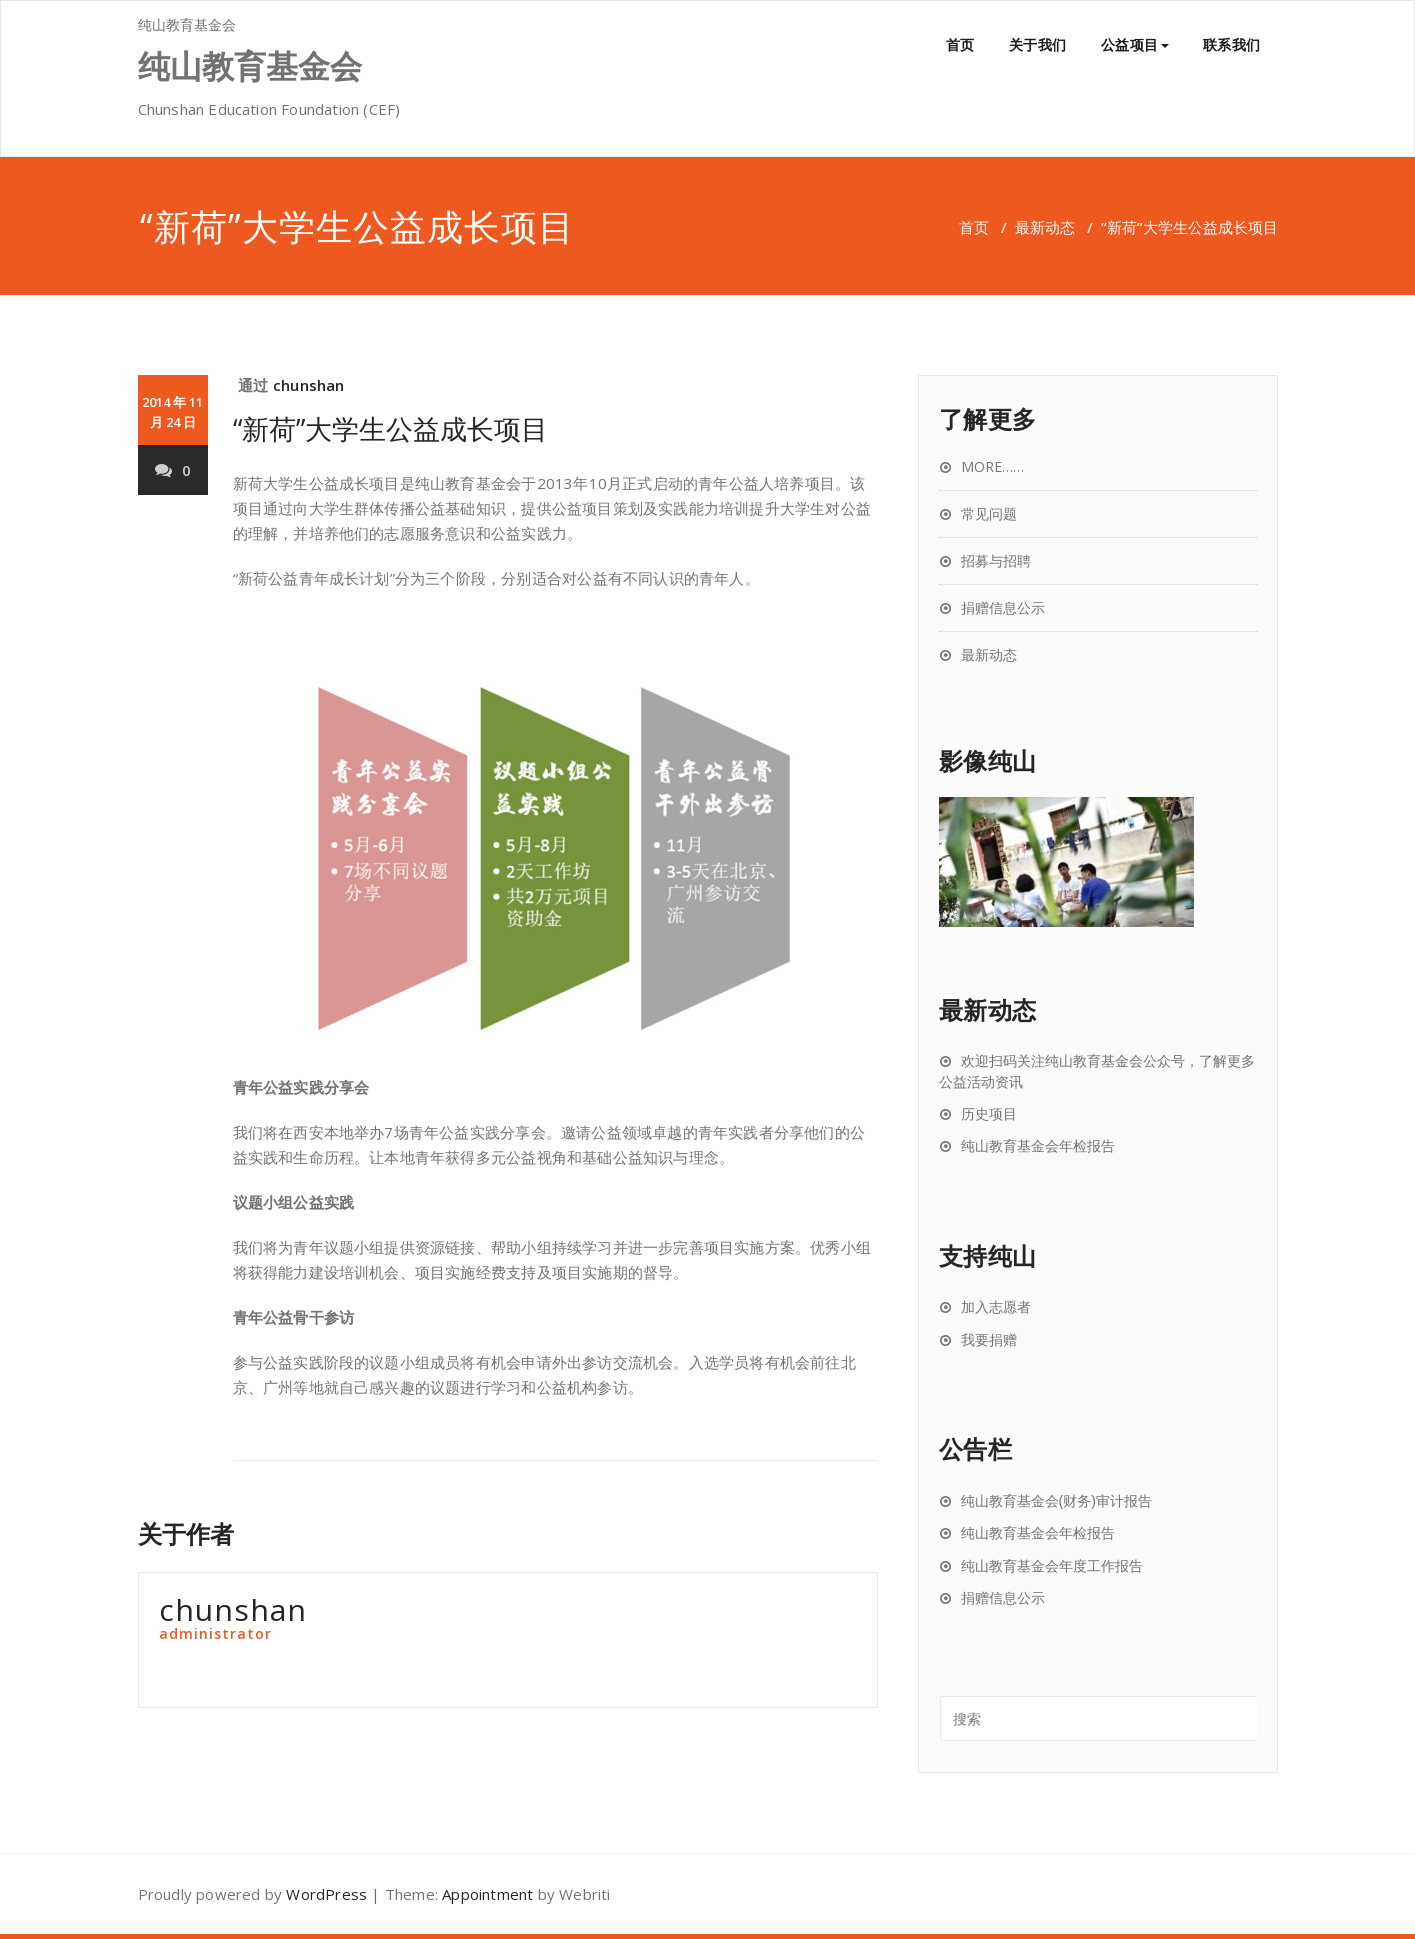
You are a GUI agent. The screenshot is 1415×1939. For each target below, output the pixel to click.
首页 (960, 44)
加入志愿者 (996, 1307)
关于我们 (1038, 44)
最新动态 (1045, 227)
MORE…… (992, 466)
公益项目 (1135, 44)
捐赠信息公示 (1003, 607)
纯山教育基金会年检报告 (1038, 1146)
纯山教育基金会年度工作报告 (1052, 1566)
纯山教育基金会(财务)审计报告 (1056, 1501)
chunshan (309, 385)
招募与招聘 (996, 560)
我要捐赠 (989, 1340)
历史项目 (989, 1114)
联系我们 (1232, 44)
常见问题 (989, 513)
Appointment (487, 1894)
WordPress (326, 1894)
